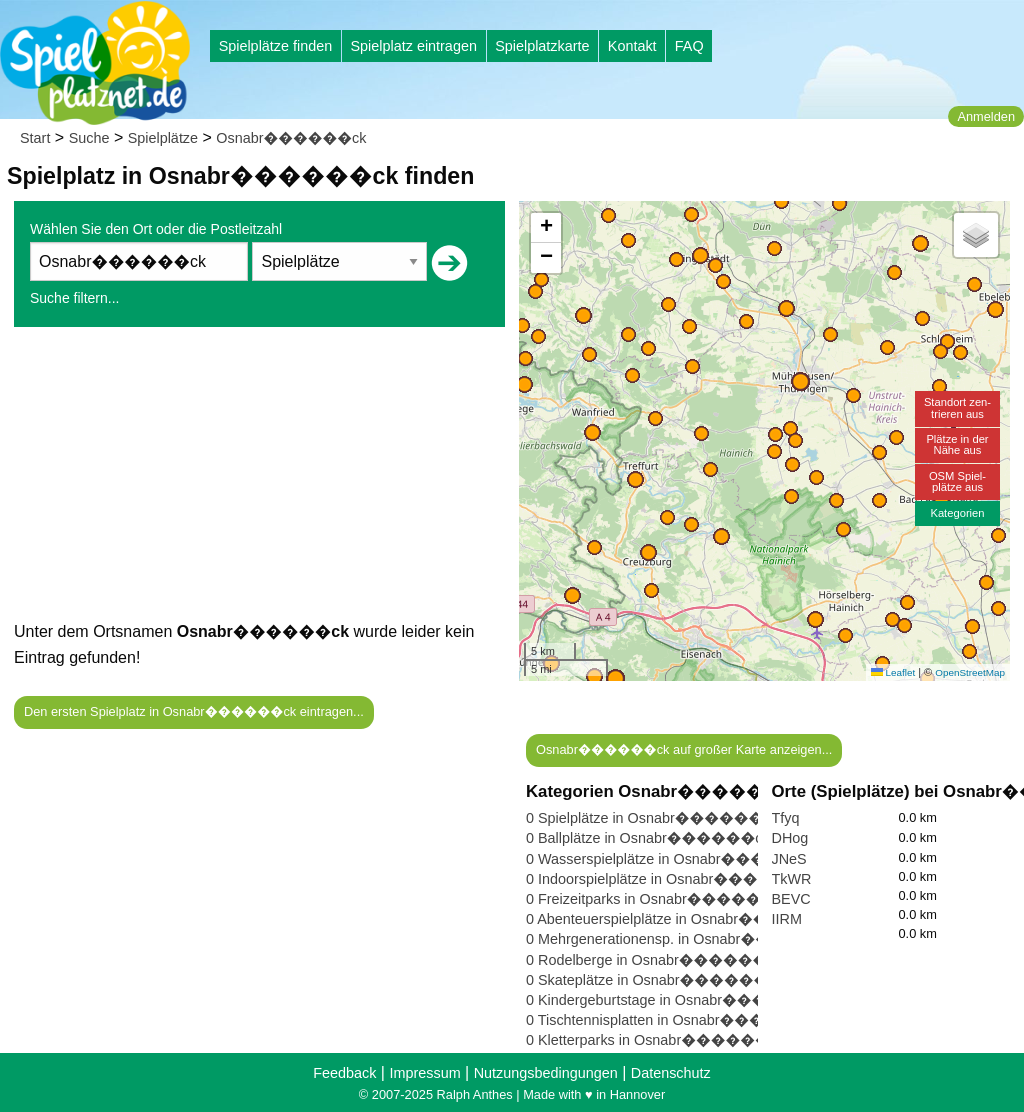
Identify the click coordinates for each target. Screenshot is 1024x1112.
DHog (790, 838)
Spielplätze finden (276, 46)
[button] (615, 678)
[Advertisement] (259, 479)
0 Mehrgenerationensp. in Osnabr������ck (684, 939)
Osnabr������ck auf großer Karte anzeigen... (684, 749)
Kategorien (957, 513)
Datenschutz (671, 1073)
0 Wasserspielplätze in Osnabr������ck (675, 859)
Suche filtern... (75, 298)
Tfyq (786, 818)
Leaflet (893, 672)
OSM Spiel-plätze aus (957, 481)
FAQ (689, 46)
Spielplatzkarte (542, 46)
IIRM (787, 919)
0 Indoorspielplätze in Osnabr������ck (671, 879)
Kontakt (632, 46)
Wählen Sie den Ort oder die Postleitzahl (156, 229)
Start (35, 138)
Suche (89, 138)
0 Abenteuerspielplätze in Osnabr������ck (683, 919)
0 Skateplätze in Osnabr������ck (654, 980)
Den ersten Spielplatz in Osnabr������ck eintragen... (194, 711)
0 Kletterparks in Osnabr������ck (655, 1040)
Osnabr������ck (291, 138)
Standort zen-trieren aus (957, 407)
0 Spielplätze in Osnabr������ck (652, 818)
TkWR (792, 879)
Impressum (424, 1073)
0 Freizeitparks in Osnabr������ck (658, 899)
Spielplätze (163, 138)
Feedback (344, 1073)
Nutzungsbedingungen (546, 1073)
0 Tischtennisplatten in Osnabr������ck (674, 1020)
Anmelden (986, 116)
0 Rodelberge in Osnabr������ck (654, 960)
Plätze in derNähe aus (957, 444)
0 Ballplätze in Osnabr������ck (648, 838)
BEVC (791, 899)
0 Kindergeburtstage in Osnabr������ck (675, 1000)
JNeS (789, 859)
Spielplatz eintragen (413, 46)
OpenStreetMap (970, 672)
